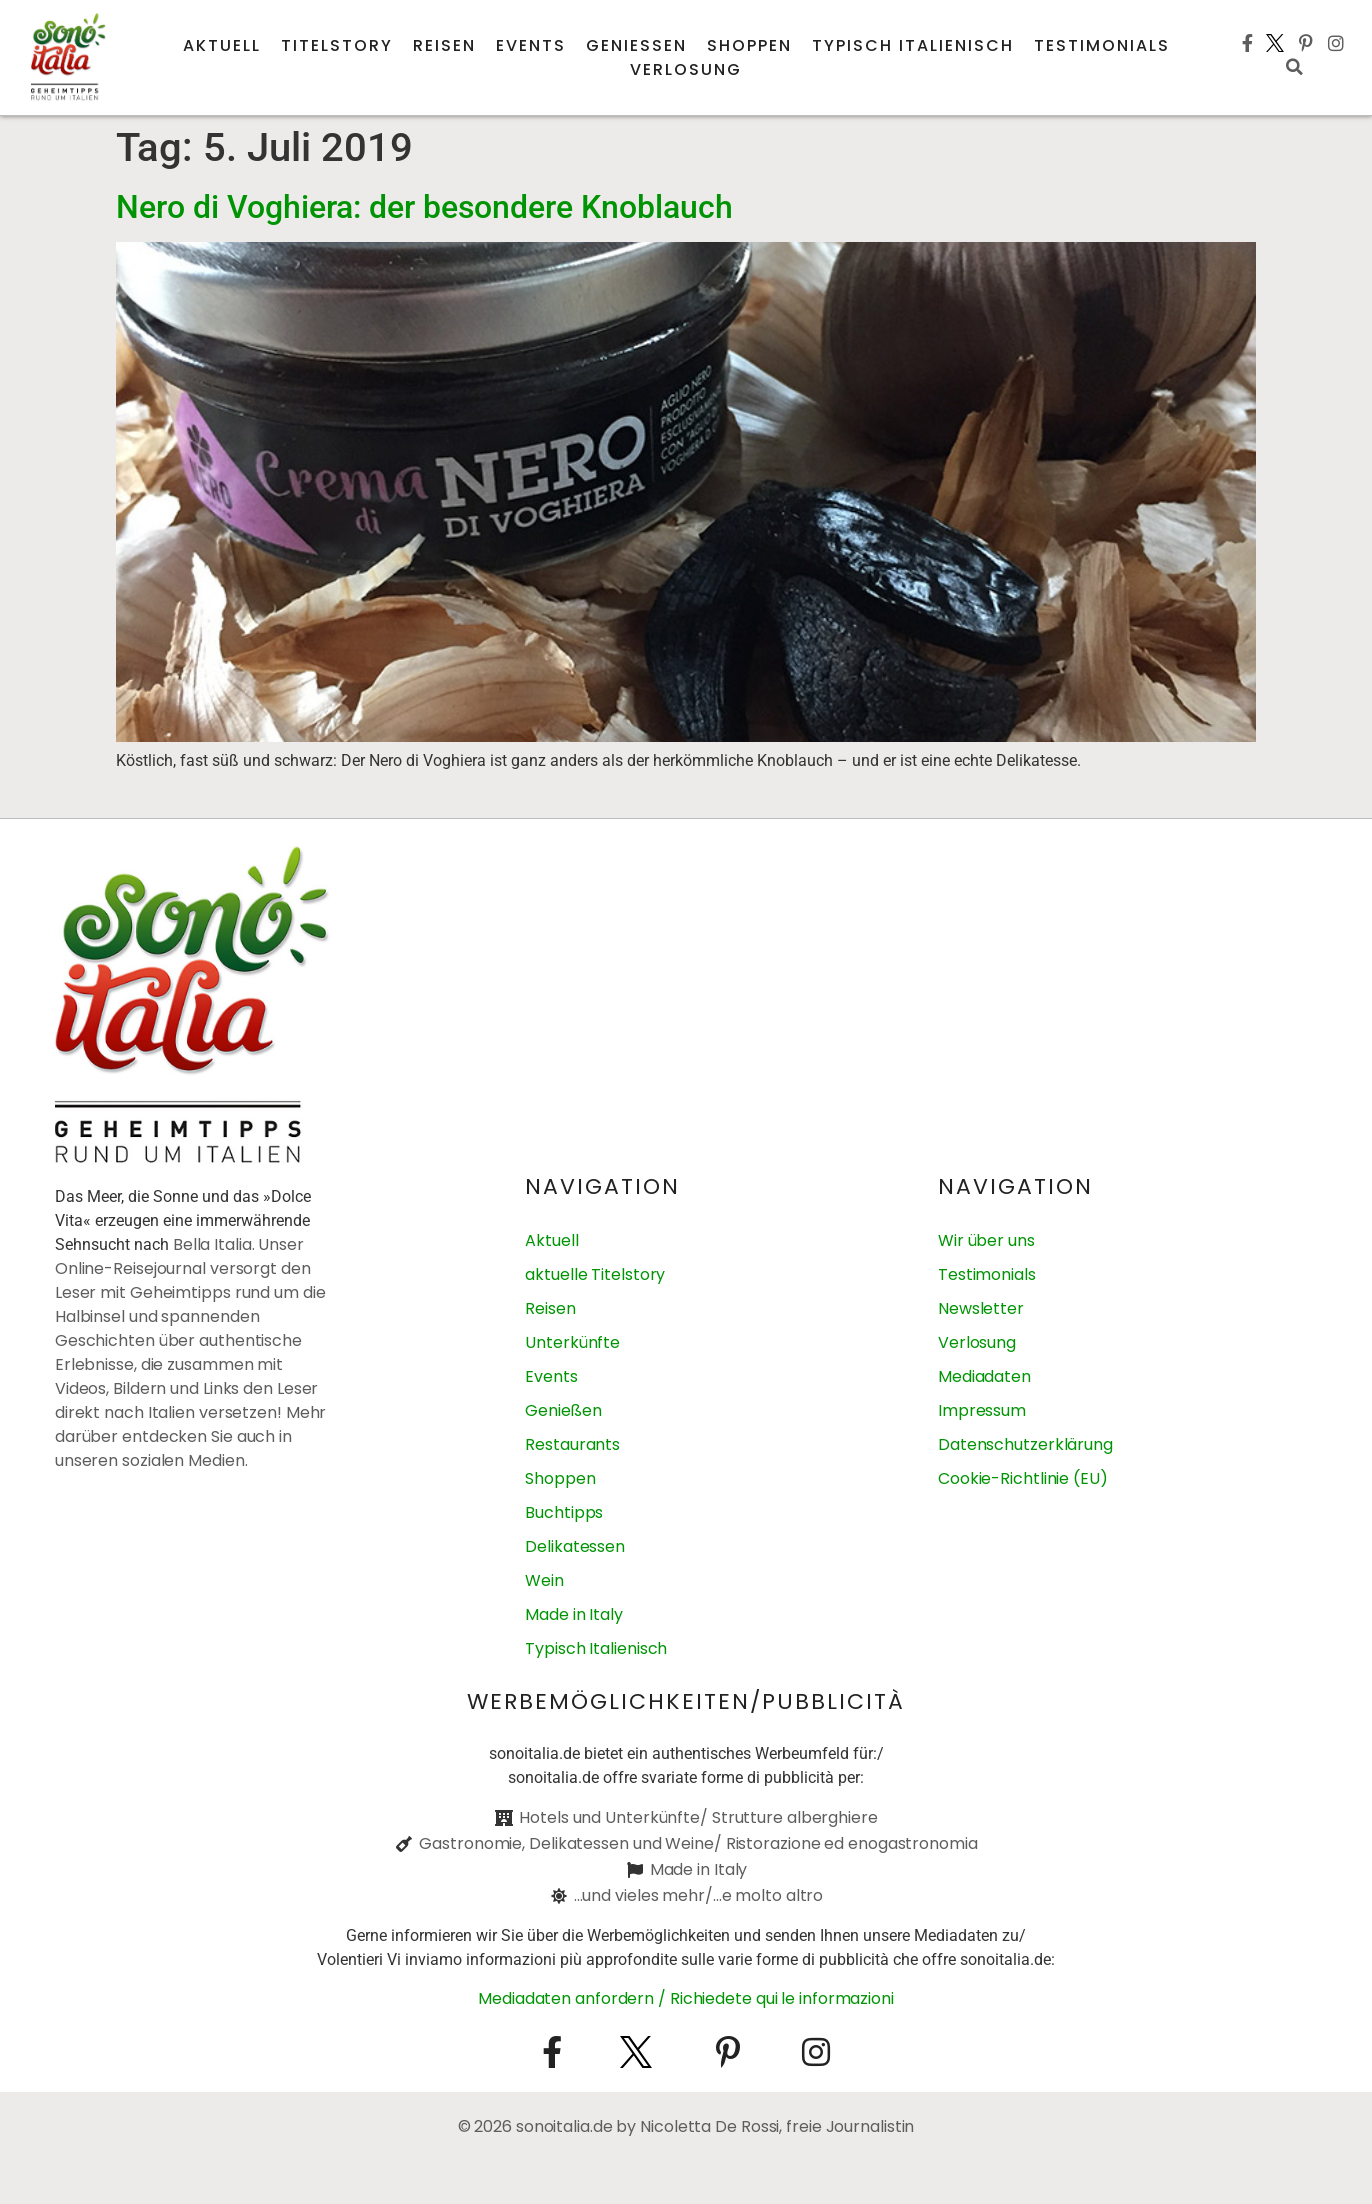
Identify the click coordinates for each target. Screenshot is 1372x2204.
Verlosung (686, 69)
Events (531, 45)
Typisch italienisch (913, 45)
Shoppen (749, 45)
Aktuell (222, 45)
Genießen (636, 45)
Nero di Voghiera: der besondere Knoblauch (424, 207)
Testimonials (1102, 45)
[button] (1294, 67)
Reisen (444, 45)
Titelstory (337, 45)
